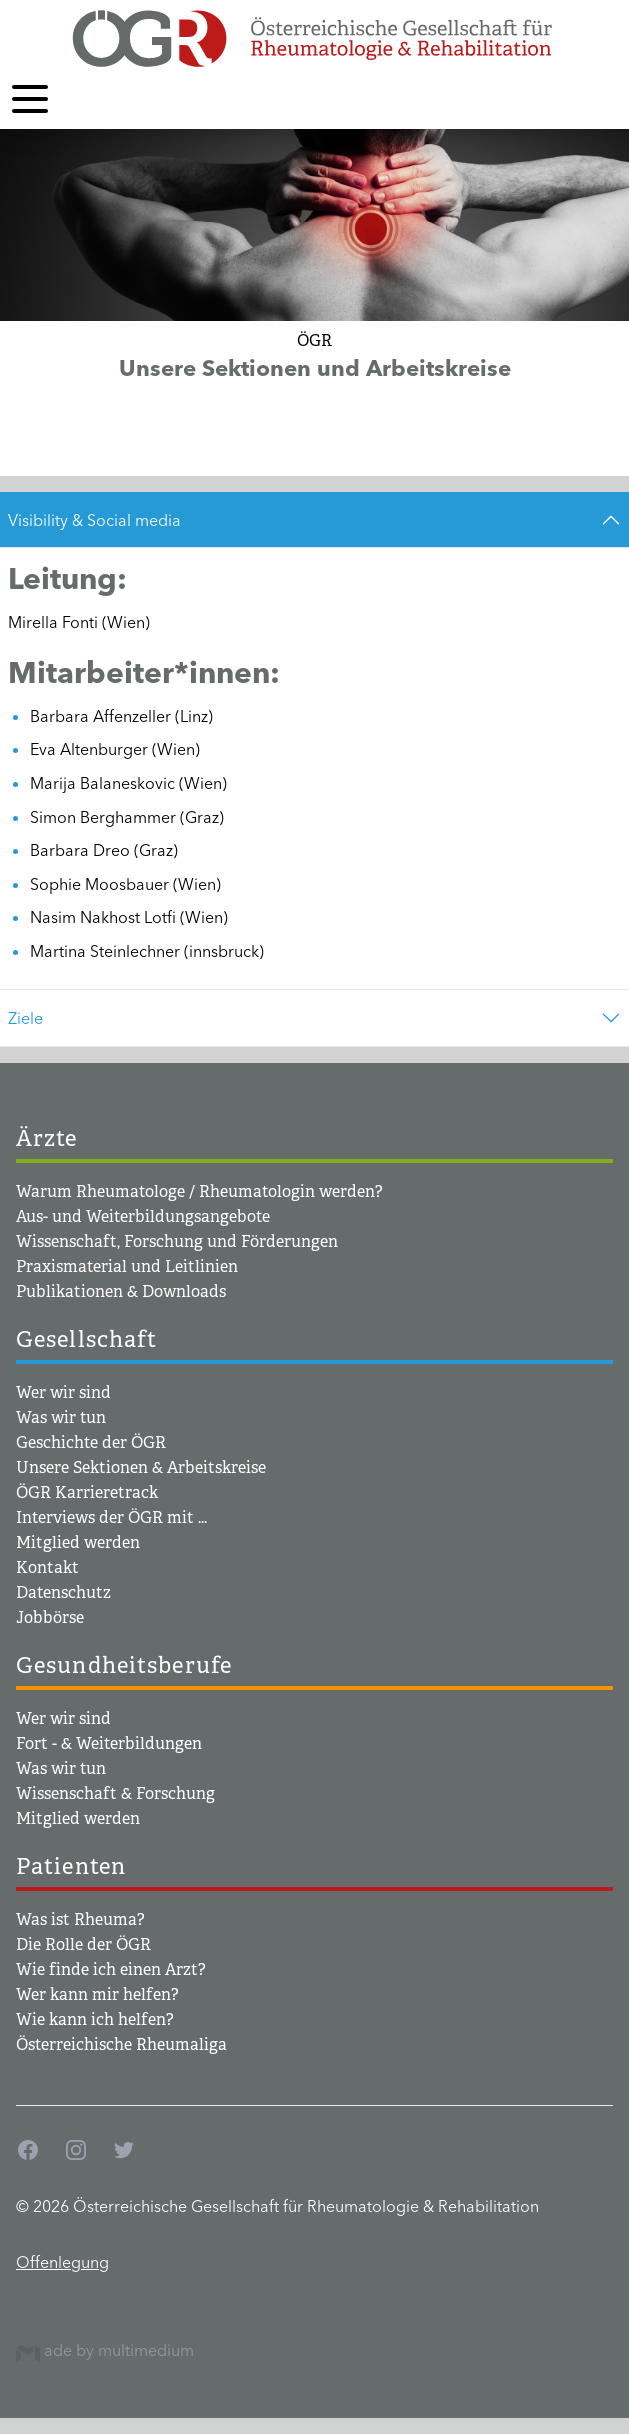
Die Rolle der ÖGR (83, 1944)
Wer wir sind (63, 1392)
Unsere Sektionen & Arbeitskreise (141, 1467)
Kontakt (47, 1567)
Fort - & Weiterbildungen (109, 1743)
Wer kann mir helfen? (97, 1994)
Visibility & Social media (94, 520)
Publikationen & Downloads (121, 1291)
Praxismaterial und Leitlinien (127, 1266)
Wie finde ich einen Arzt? (111, 1969)
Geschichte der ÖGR (91, 1442)
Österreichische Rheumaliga (121, 2044)
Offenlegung (62, 2262)
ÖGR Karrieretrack (87, 1492)
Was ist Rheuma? (80, 1919)
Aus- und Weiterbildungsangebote (143, 1216)
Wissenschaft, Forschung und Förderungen (177, 1241)
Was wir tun (61, 1417)
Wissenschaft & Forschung (115, 1793)
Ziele (25, 1018)
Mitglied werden (78, 1542)
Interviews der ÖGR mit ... (111, 1517)
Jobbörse (50, 1617)
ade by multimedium (105, 2350)
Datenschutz (63, 1592)
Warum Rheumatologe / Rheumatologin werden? (199, 1191)
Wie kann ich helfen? (95, 2019)
